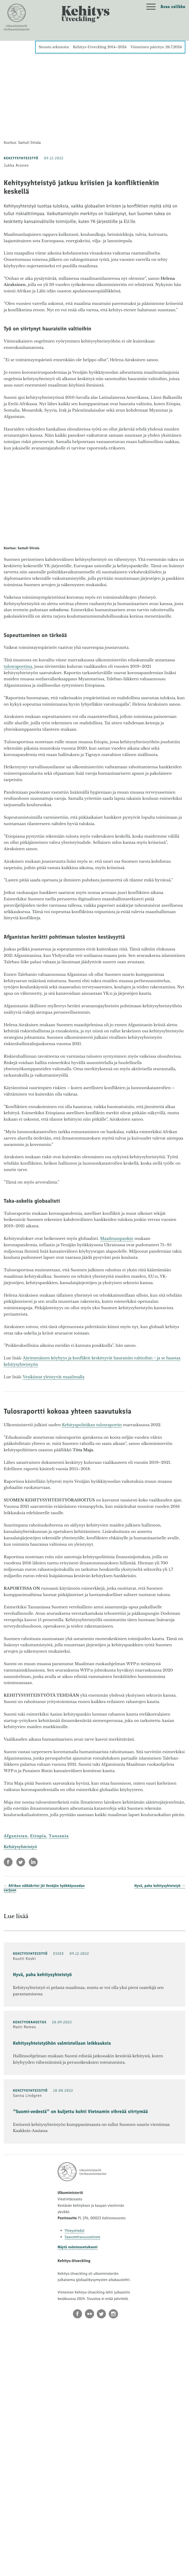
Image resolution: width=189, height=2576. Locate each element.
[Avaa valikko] (30, 7)
